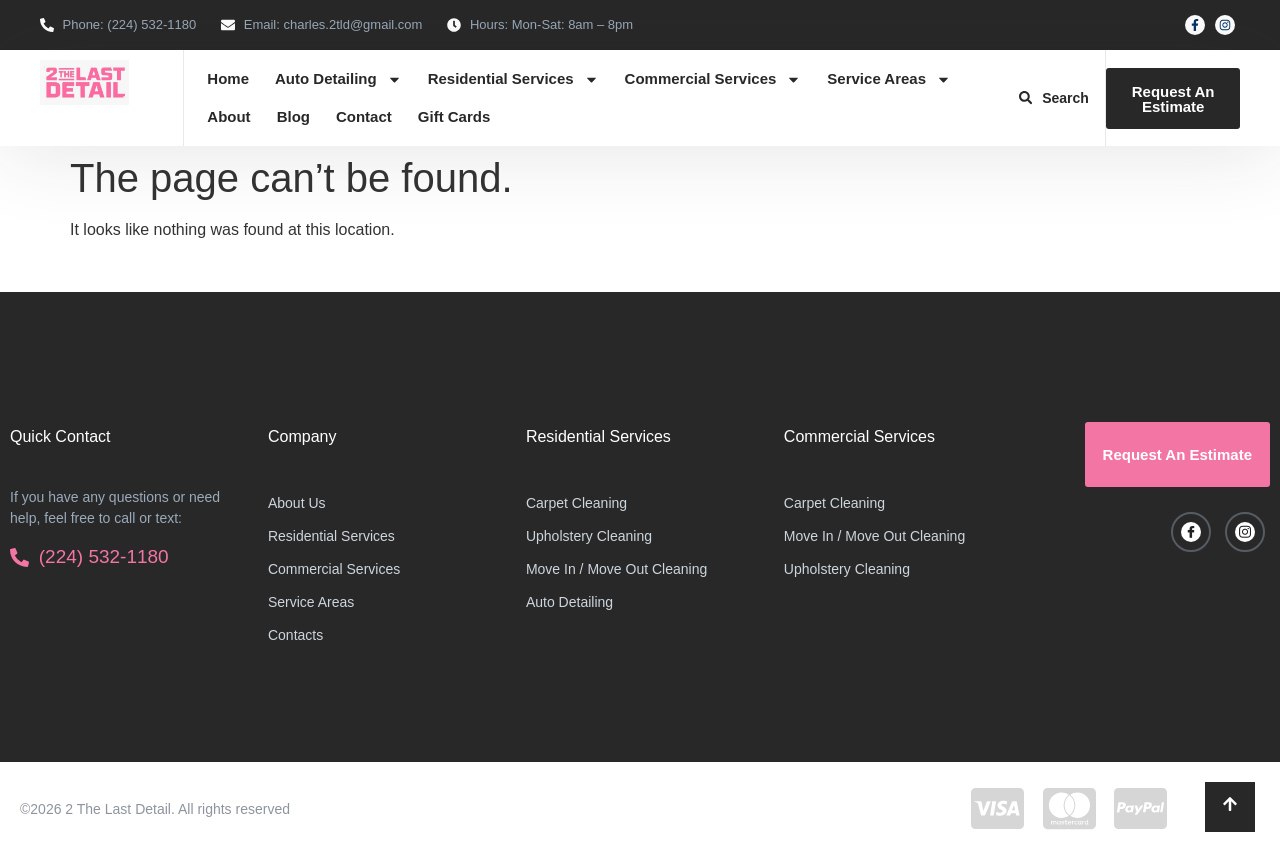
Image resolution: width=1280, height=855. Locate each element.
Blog (293, 116)
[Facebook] (1191, 532)
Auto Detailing (338, 79)
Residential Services (513, 79)
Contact (364, 116)
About (228, 116)
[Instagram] (1245, 532)
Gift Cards (454, 116)
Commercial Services (713, 79)
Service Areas (889, 79)
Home (228, 78)
